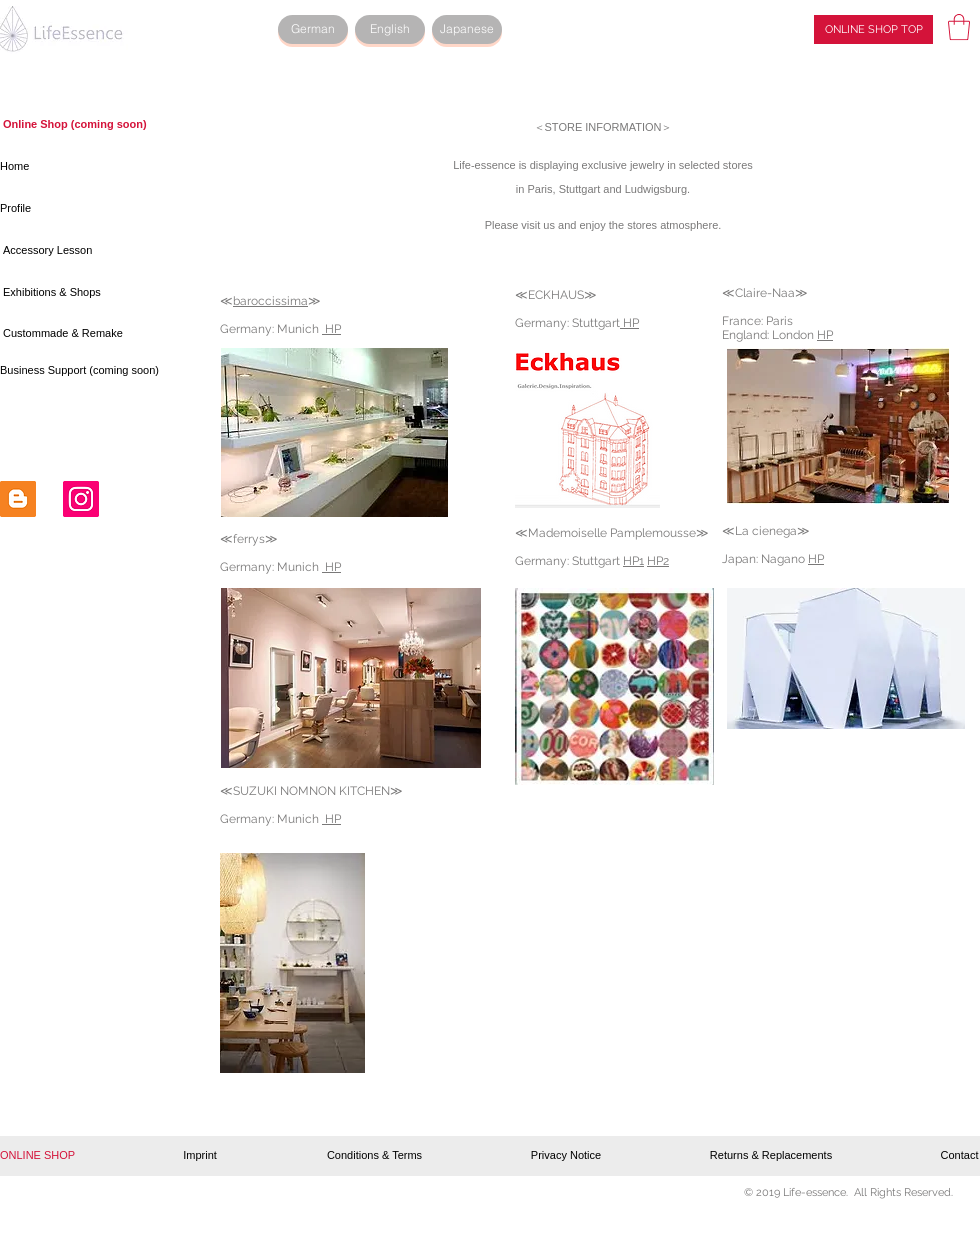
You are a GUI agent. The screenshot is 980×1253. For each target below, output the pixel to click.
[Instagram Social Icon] (81, 499)
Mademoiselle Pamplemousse (612, 533)
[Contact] (959, 1156)
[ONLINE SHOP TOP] (873, 29)
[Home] (74, 167)
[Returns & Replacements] (771, 1156)
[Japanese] (467, 29)
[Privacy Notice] (566, 1156)
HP (331, 567)
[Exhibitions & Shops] (56, 293)
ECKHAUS (556, 295)
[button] (959, 27)
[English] (390, 29)
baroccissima (270, 301)
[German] (313, 29)
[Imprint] (200, 1156)
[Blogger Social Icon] (18, 499)
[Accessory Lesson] (77, 251)
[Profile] (74, 209)
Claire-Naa (765, 293)
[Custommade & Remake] (68, 334)
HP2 (658, 561)
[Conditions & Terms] (374, 1156)
